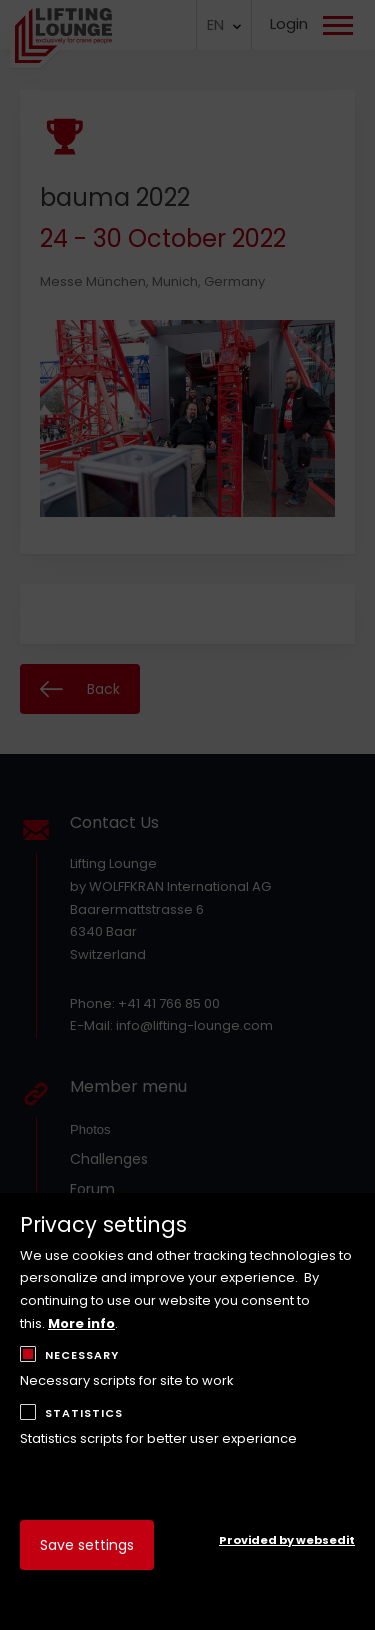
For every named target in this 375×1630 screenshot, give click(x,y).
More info (81, 1323)
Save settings (87, 1545)
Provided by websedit (287, 1540)
